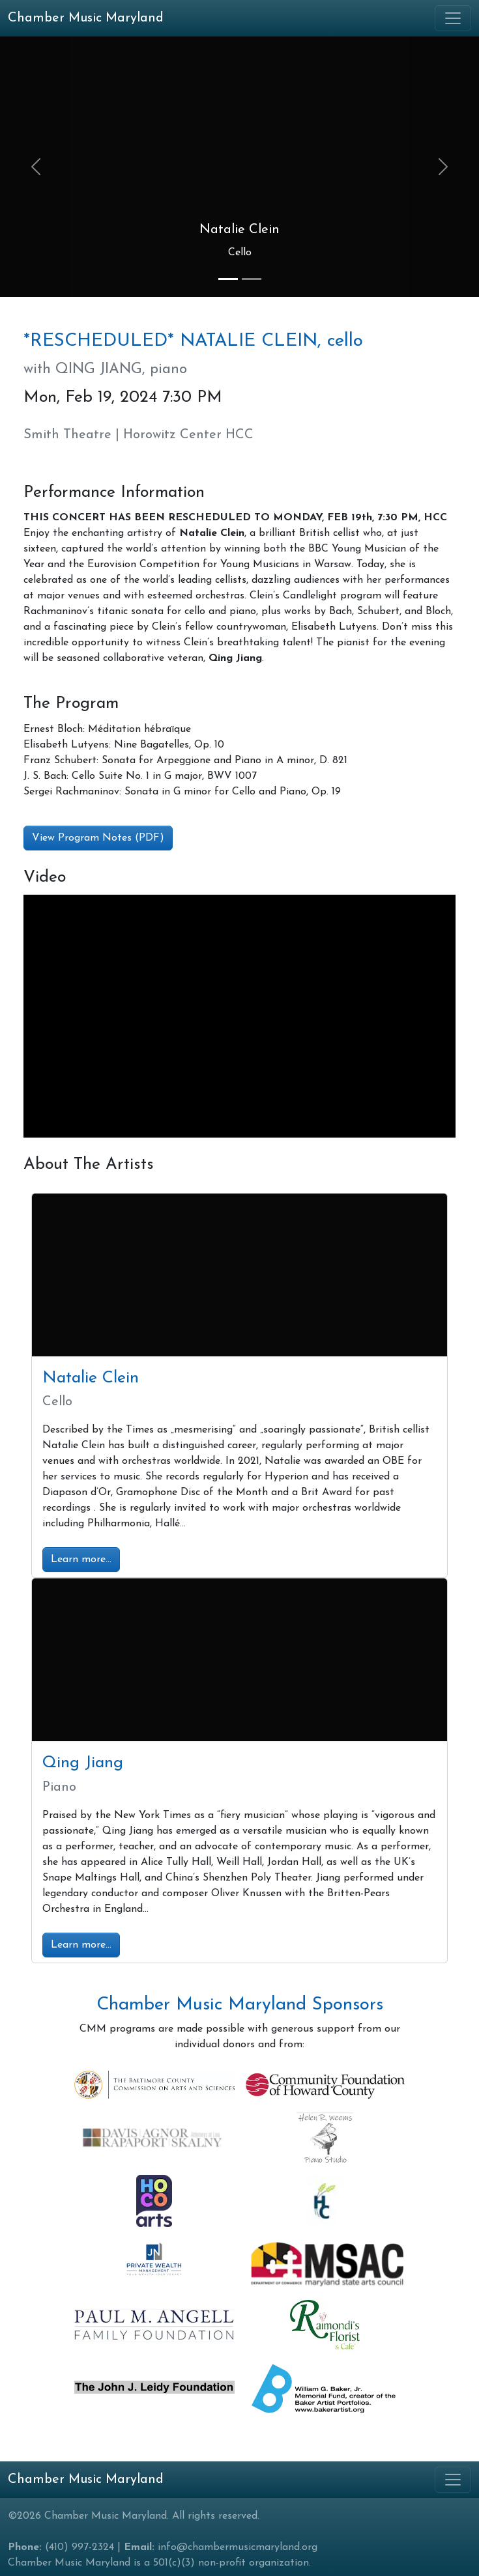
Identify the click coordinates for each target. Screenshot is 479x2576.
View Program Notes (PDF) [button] (98, 838)
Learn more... (81, 1559)
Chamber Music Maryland (86, 2479)
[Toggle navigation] (453, 18)
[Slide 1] (228, 279)
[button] (36, 166)
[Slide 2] (251, 279)
